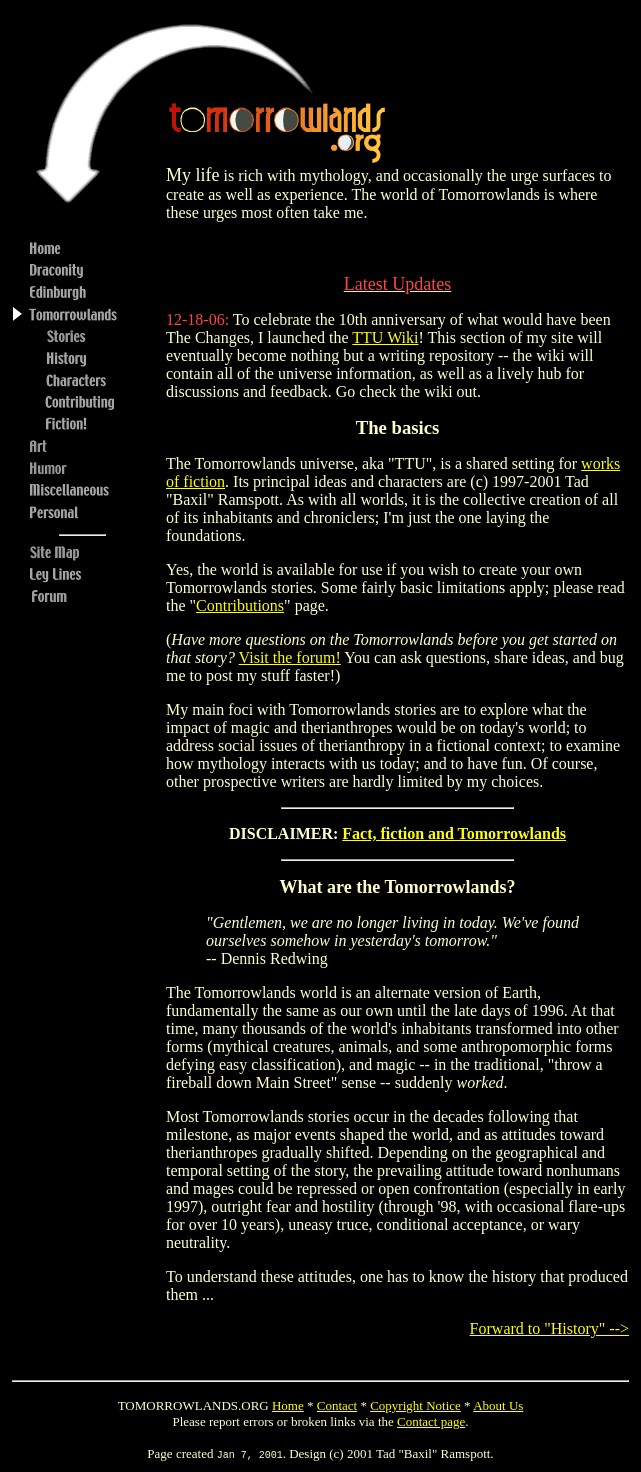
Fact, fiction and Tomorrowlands (454, 833)
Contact (337, 1405)
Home (288, 1405)
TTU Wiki (385, 337)
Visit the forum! (290, 657)
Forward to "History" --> (549, 1328)
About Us (498, 1405)
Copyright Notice (415, 1405)
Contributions (240, 605)
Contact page (431, 1421)
